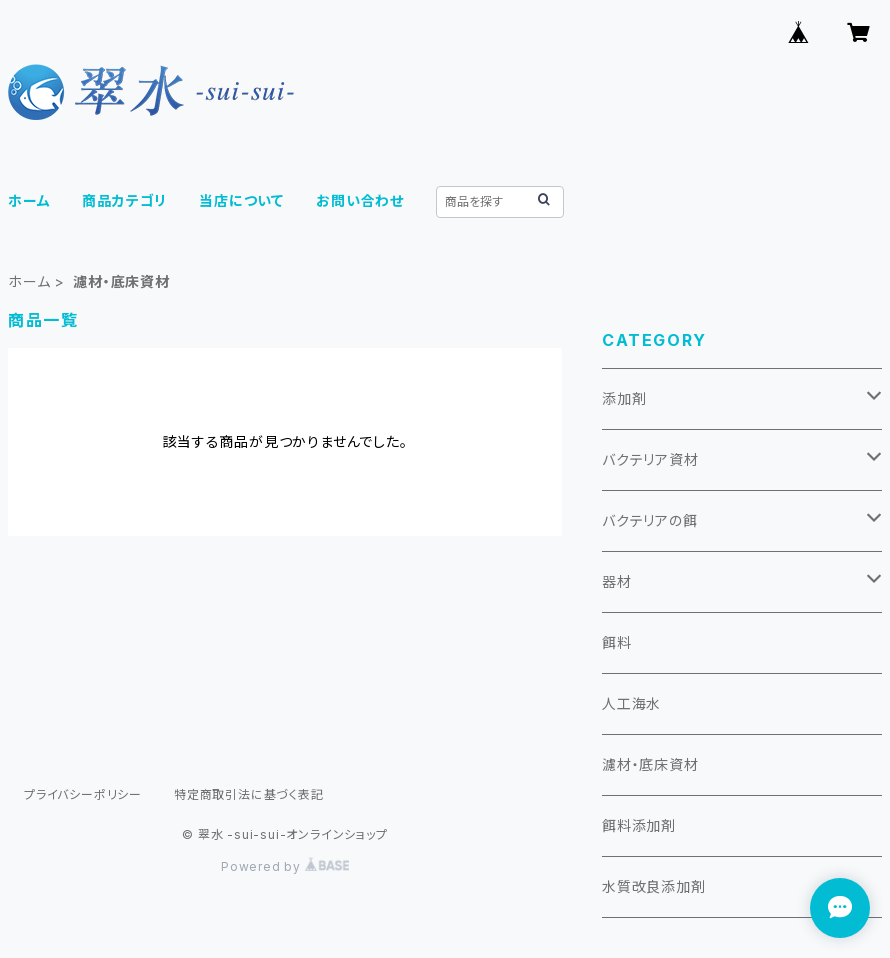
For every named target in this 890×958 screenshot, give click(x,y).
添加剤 (624, 398)
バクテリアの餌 (650, 520)
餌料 (617, 642)
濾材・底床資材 (650, 764)
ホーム (29, 200)
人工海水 (631, 703)
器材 (617, 581)
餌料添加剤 (639, 825)
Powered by (285, 866)
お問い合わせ (360, 200)
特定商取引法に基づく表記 (249, 794)
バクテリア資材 (650, 459)
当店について (241, 200)
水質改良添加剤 (654, 886)
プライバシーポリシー (83, 794)
